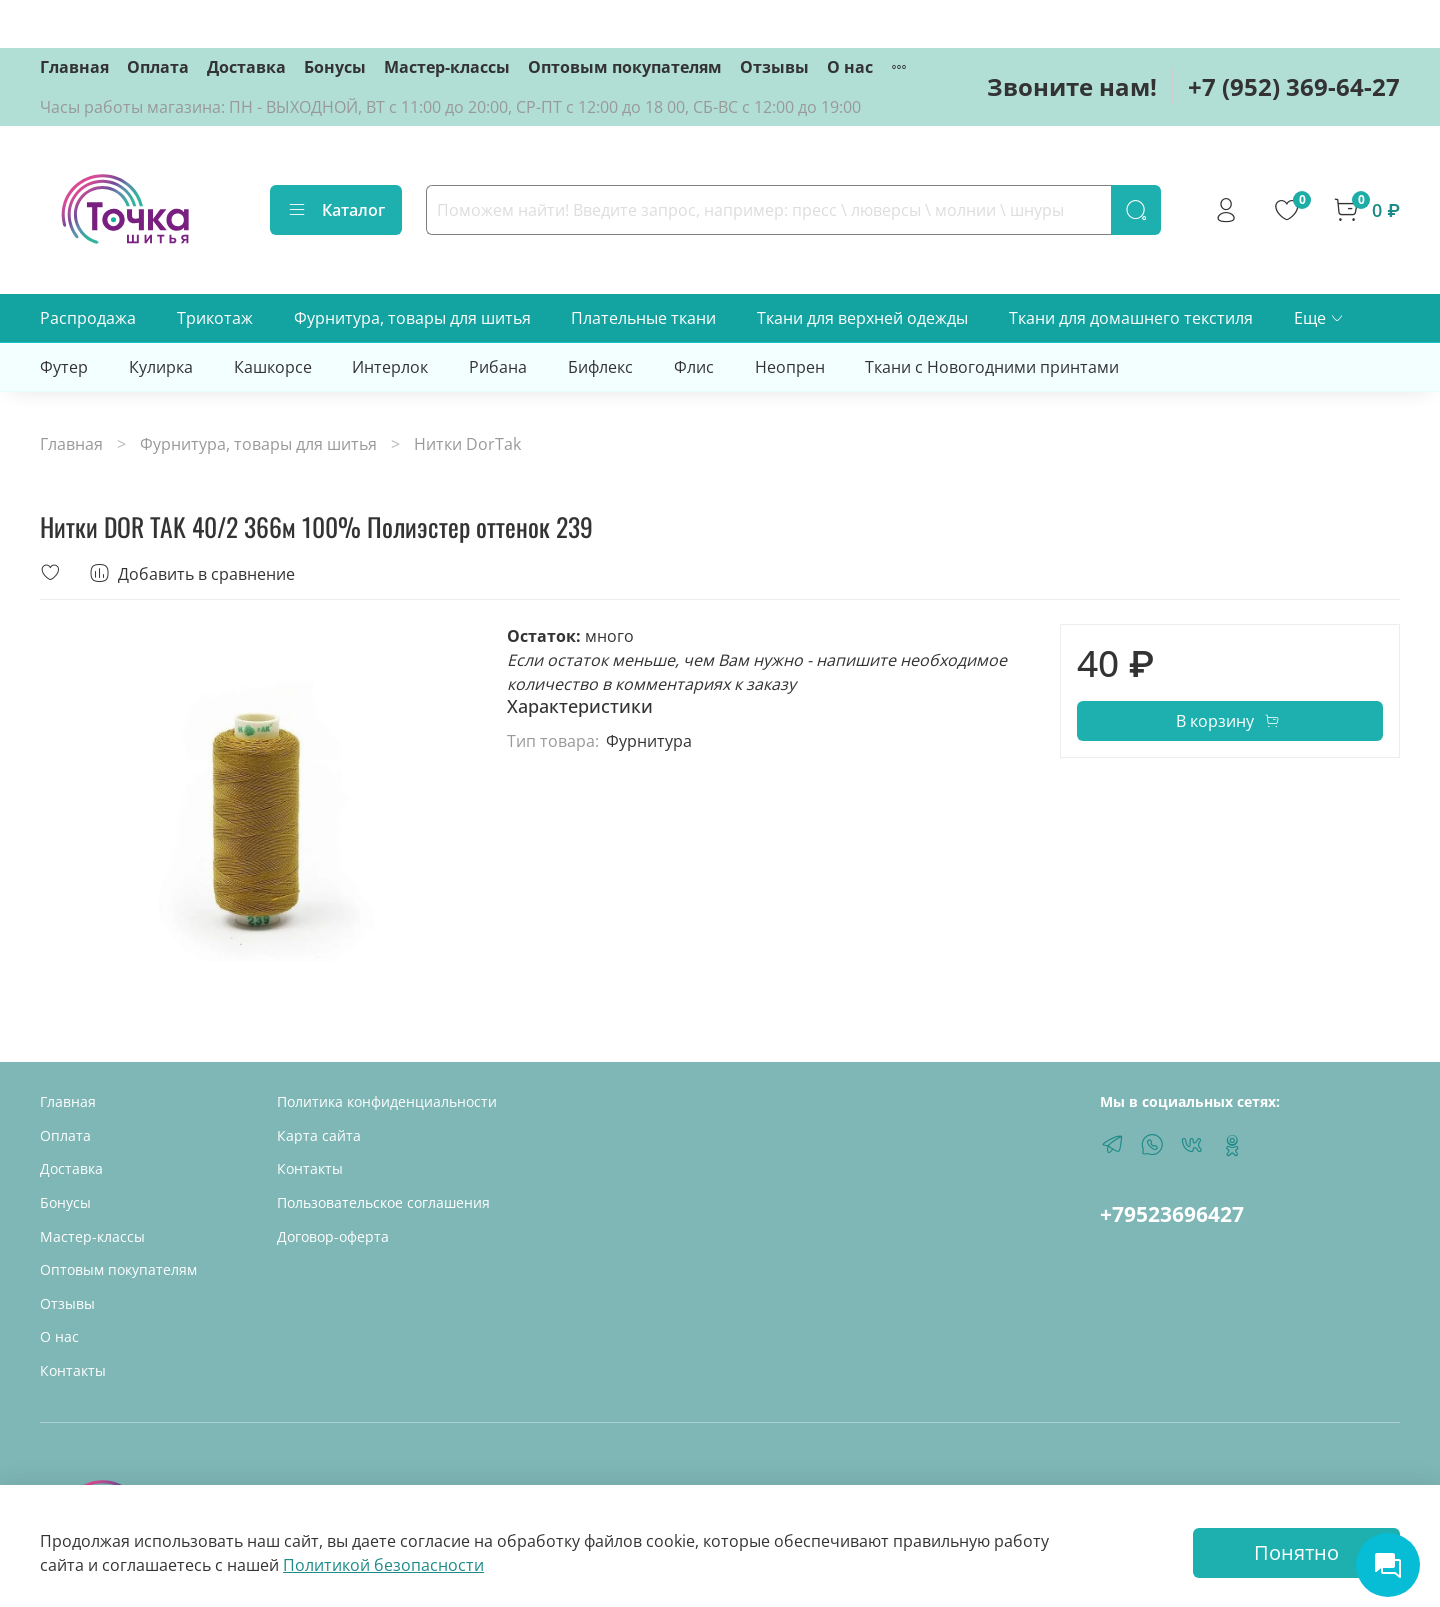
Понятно (1296, 1552)
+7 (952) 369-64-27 (1294, 86)
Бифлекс (600, 367)
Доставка (246, 67)
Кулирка (161, 367)
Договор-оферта (333, 1236)
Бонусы (335, 67)
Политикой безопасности (383, 1565)
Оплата (158, 67)
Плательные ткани (643, 318)
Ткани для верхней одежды (862, 318)
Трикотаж (215, 318)
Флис (694, 367)
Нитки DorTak (467, 444)
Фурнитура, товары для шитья (412, 318)
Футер (64, 367)
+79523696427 (1172, 1214)
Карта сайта (319, 1135)
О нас (850, 67)
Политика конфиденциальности (387, 1101)
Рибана (498, 367)
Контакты (73, 1370)
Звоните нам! (1072, 86)
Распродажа (88, 318)
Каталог (336, 210)
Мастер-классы (447, 67)
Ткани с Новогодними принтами (992, 367)
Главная (74, 67)
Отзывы (774, 67)
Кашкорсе (273, 367)
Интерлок (390, 367)
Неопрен (790, 367)
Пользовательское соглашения (383, 1202)
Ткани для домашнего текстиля (1131, 318)
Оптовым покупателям (625, 67)
